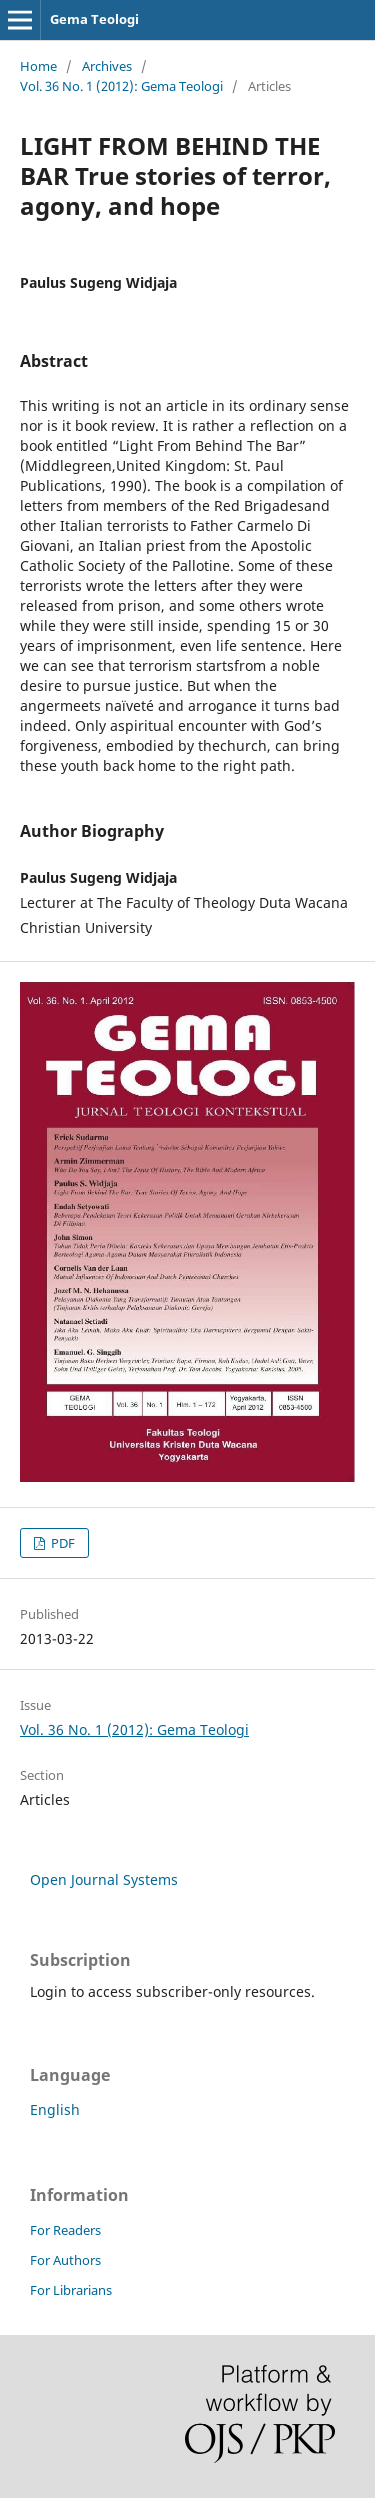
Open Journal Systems (104, 1879)
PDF (61, 1543)
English (55, 2109)
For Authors (65, 2260)
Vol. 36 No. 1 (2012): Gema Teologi (121, 86)
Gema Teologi (94, 19)
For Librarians (71, 2290)
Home (38, 66)
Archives (107, 66)
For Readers (65, 2230)
